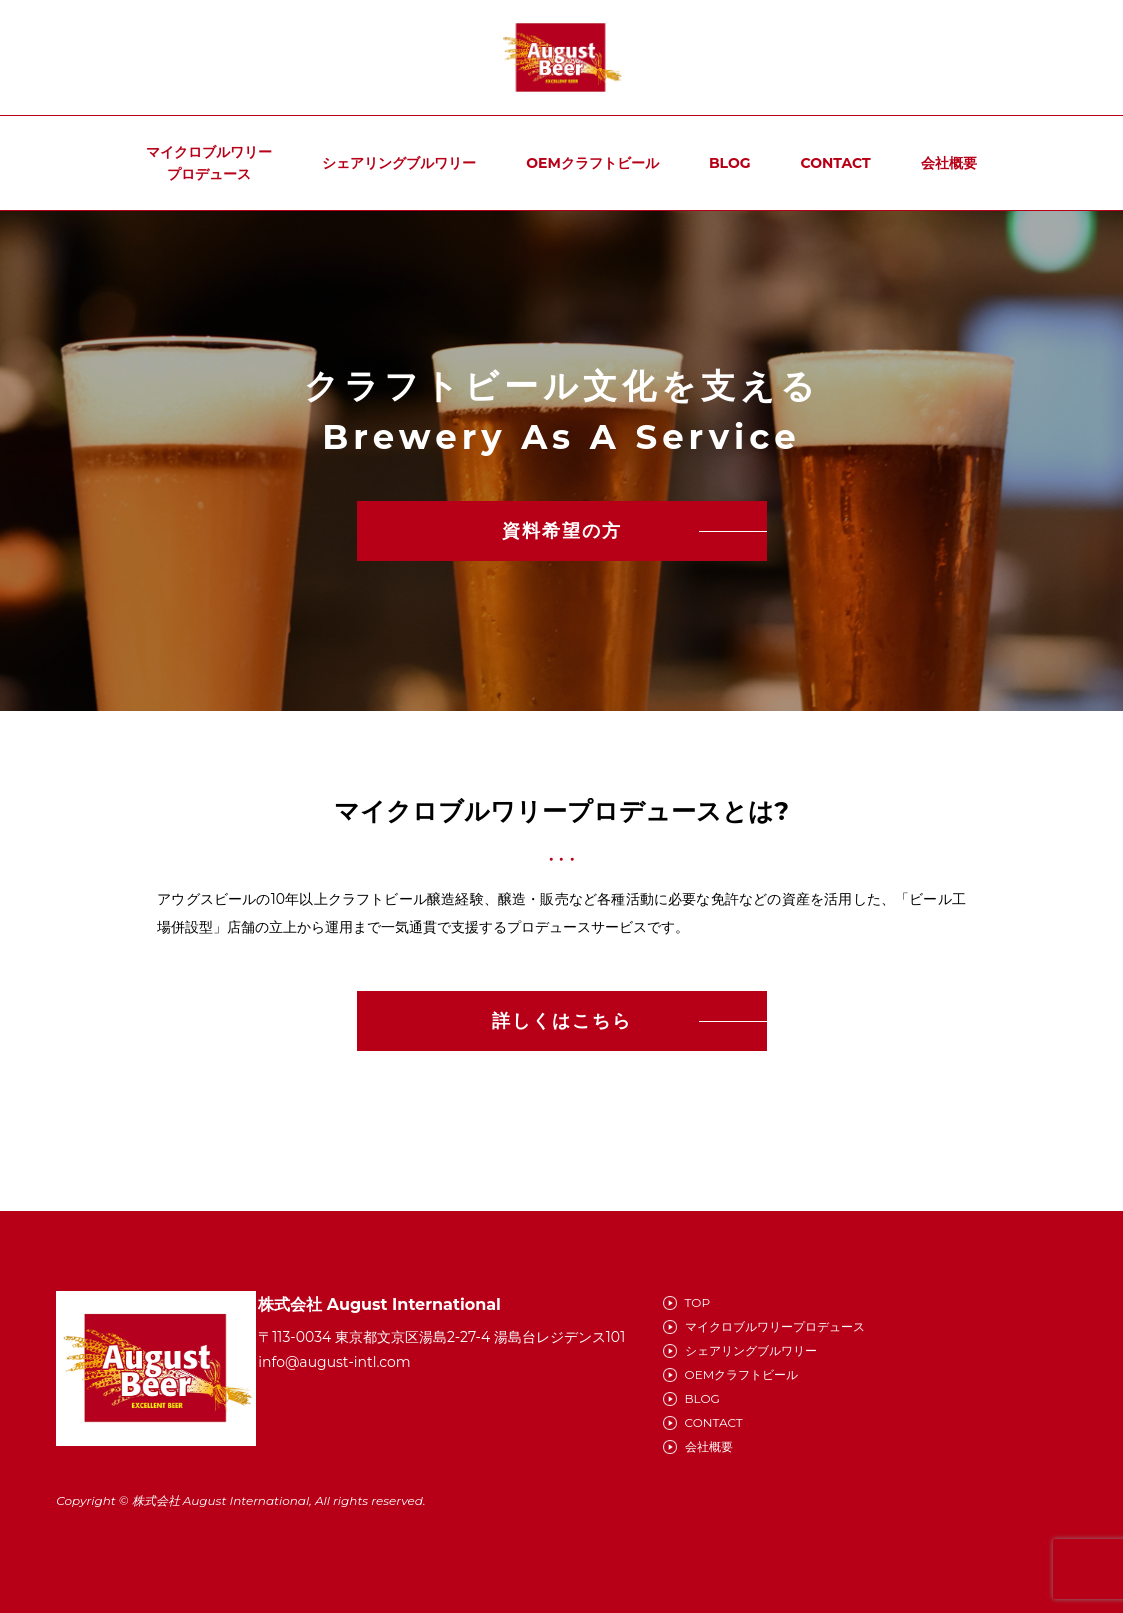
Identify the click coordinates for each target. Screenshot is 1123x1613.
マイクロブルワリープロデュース (209, 163)
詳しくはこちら (562, 1021)
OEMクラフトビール (592, 163)
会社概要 (949, 163)
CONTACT (836, 163)
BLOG (730, 163)
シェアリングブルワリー (399, 163)
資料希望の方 (562, 531)
